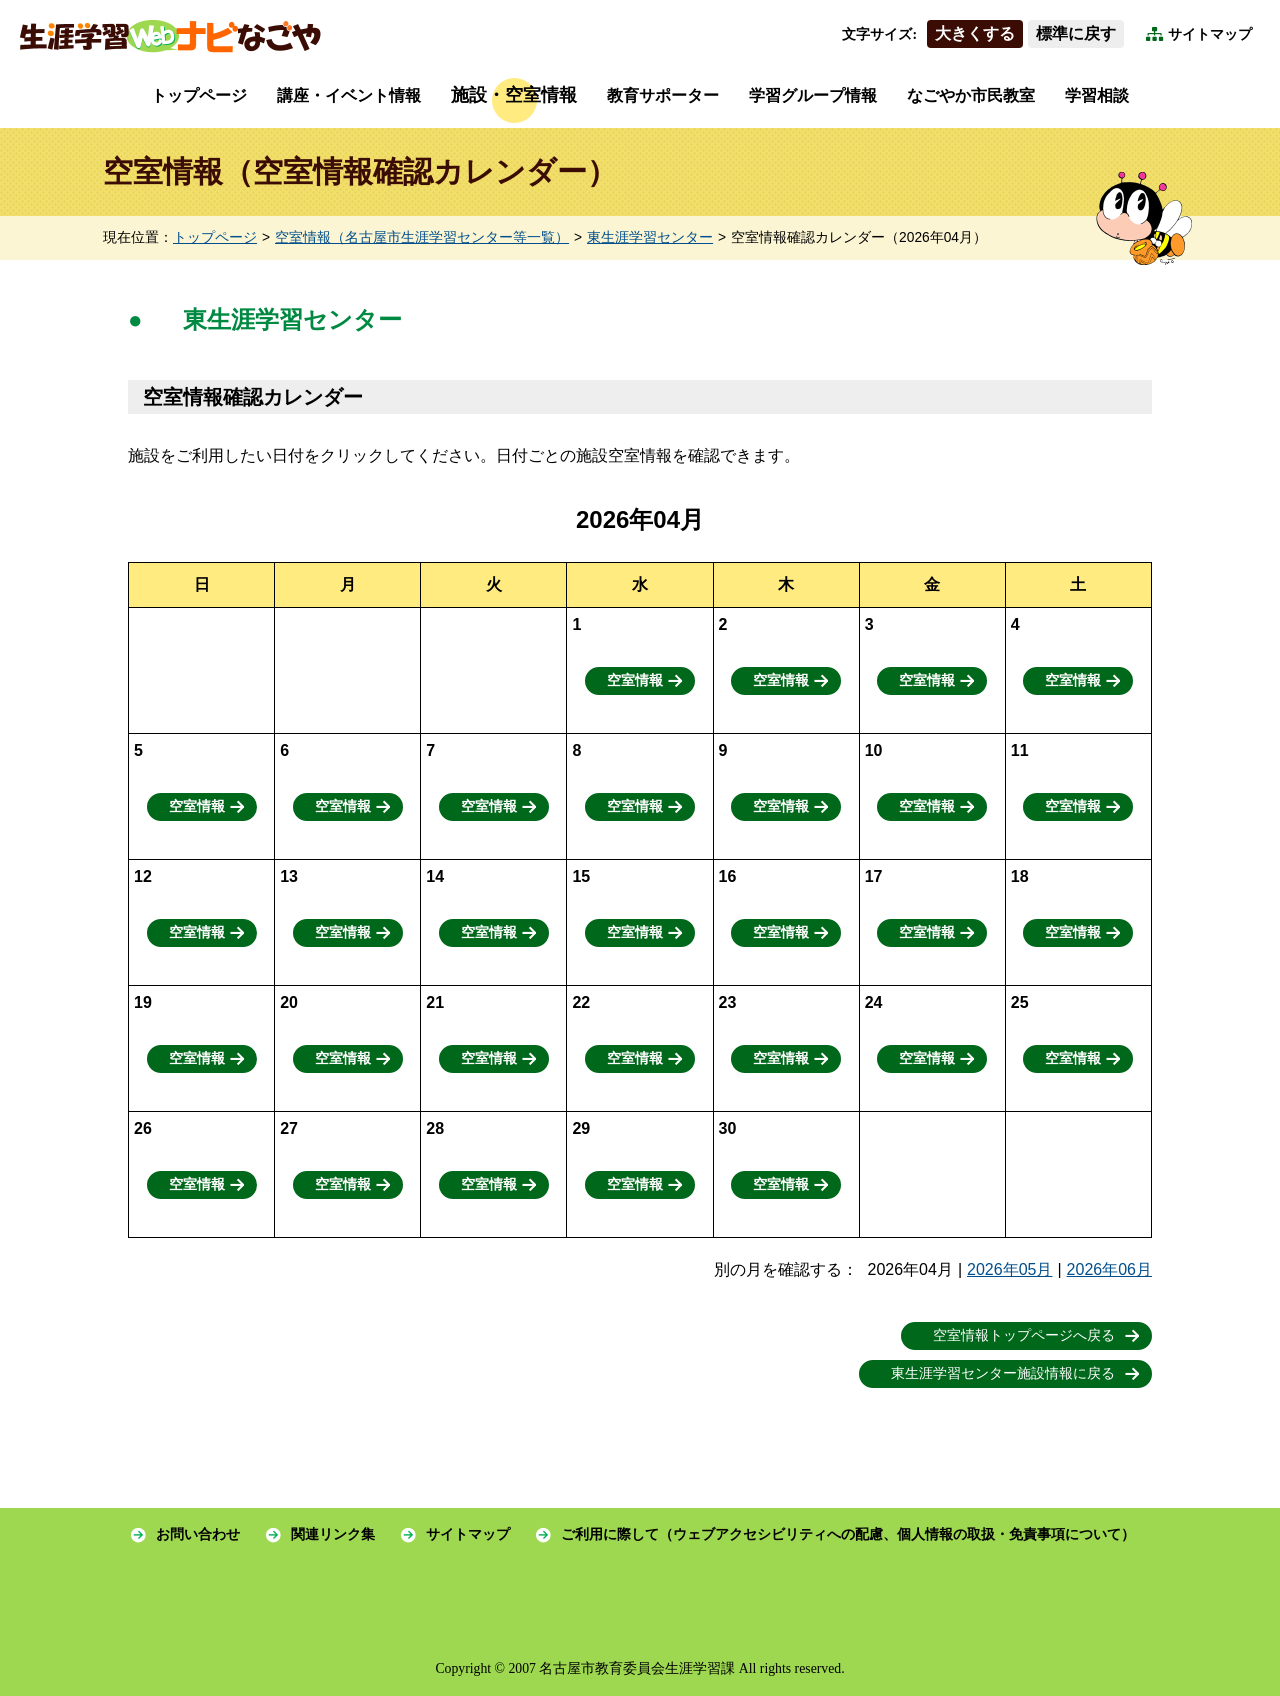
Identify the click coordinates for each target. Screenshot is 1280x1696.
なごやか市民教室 (971, 95)
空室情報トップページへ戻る (1024, 1335)
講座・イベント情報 (349, 95)
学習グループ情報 (813, 95)
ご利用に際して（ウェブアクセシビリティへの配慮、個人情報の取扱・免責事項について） (848, 1534)
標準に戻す (1076, 33)
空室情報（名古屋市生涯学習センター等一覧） (422, 237)
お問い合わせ (198, 1534)
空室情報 (635, 680)
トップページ (199, 95)
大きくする (975, 33)
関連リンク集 (333, 1534)
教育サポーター (663, 95)
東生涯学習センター (650, 237)
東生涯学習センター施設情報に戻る (1003, 1373)
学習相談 (1097, 95)
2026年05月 (1009, 1269)
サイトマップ (1210, 34)
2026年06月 (1109, 1269)
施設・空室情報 (514, 95)
